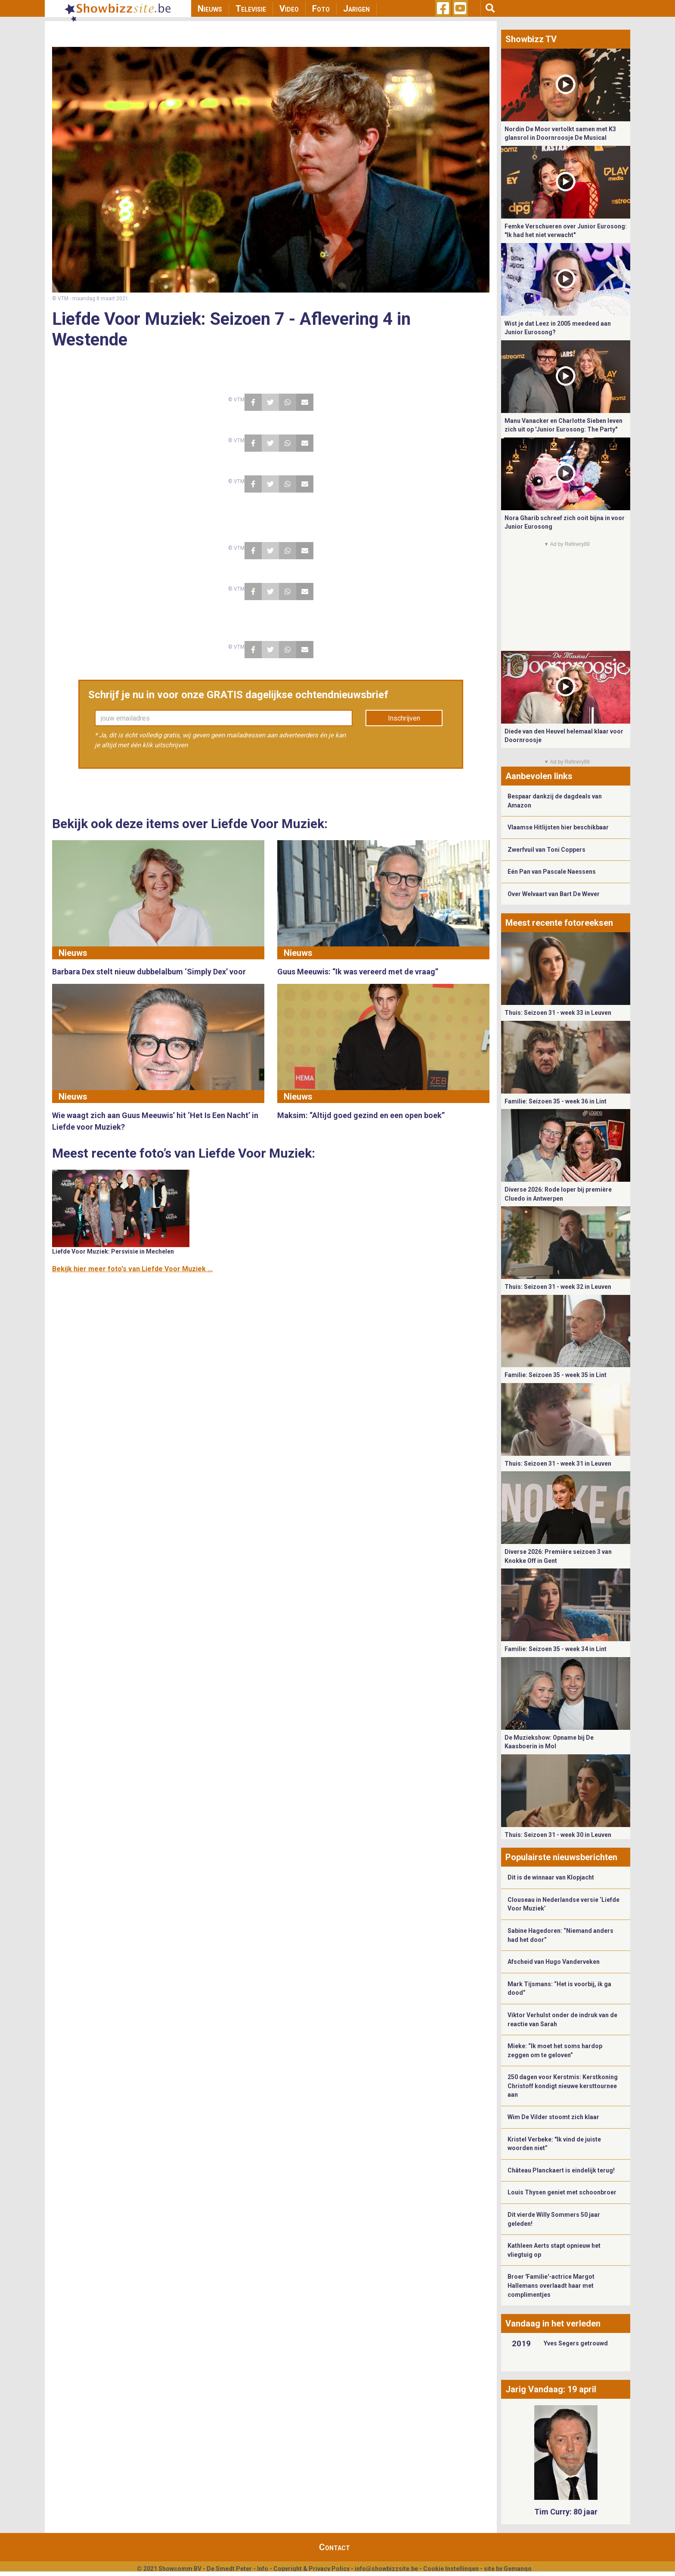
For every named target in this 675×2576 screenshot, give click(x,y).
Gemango (518, 2568)
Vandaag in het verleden (553, 2323)
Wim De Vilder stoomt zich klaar (553, 2117)
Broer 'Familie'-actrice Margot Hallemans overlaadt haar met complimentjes (551, 2285)
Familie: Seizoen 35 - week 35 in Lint (556, 1374)
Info (262, 2568)
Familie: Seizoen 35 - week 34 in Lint (556, 1648)
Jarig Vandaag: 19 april (550, 2389)
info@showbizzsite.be (386, 2568)
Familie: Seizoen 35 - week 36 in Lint (556, 1101)
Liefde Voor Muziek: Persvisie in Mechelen (113, 1251)
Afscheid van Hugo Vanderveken (554, 1961)
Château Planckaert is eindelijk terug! (561, 2170)
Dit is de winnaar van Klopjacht (551, 1877)
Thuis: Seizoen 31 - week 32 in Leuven (558, 1286)
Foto (321, 8)
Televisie (250, 8)
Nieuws (210, 8)
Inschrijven (404, 718)
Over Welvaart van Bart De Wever (554, 894)
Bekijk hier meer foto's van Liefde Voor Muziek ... (132, 1269)
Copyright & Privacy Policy (311, 2568)
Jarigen (356, 8)
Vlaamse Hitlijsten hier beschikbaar (558, 827)
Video (289, 8)
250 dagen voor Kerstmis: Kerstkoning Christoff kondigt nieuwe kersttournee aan (563, 2086)
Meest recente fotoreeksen (559, 923)
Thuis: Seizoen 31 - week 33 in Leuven (558, 1012)
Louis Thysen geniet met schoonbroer (562, 2192)
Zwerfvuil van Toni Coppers (546, 849)
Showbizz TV (531, 39)
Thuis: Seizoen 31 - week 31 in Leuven (558, 1463)
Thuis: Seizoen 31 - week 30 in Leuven (558, 1834)
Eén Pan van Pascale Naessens (552, 871)
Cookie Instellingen (451, 2568)
